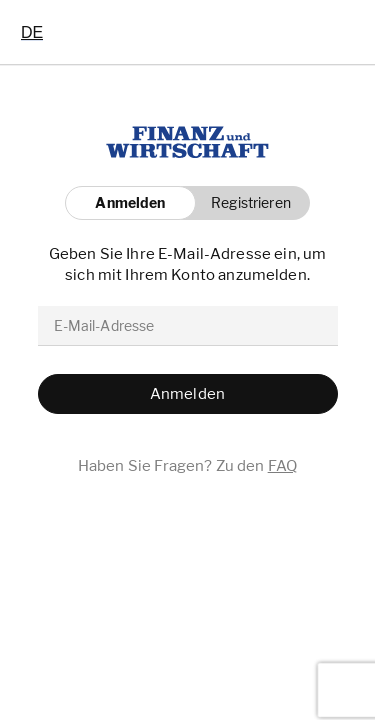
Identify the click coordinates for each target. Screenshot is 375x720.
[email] (188, 326)
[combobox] (32, 32)
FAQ (282, 466)
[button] (245, 203)
